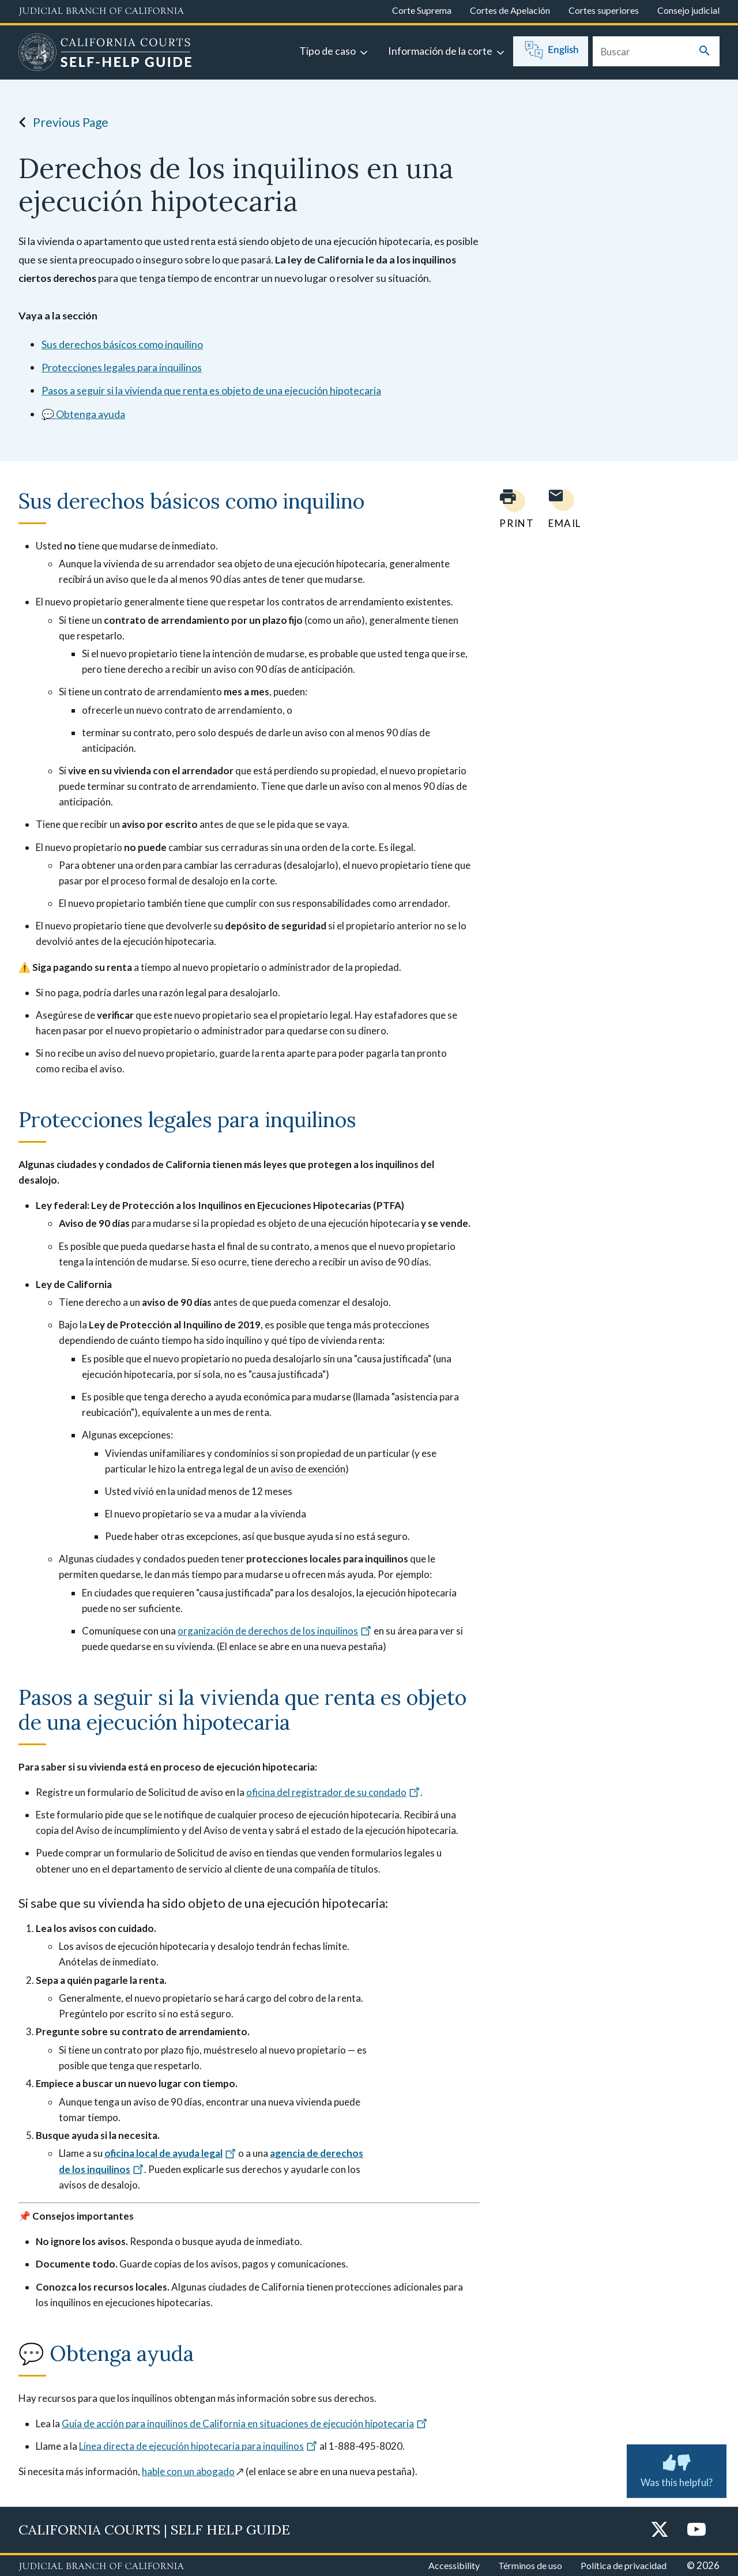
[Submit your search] (704, 51)
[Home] (105, 54)
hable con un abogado (188, 2471)
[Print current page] (510, 509)
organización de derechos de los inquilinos (275, 1631)
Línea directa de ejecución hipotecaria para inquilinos (198, 2446)
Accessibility (454, 2565)
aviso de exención (307, 1469)
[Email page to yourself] (562, 509)
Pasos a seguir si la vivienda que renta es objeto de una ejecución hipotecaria (211, 390)
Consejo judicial (688, 10)
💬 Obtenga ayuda (83, 414)
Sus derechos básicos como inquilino (122, 344)
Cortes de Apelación (510, 10)
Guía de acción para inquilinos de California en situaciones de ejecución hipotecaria (245, 2423)
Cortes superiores (603, 10)
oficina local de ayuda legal (170, 2153)
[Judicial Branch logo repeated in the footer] (101, 2567)
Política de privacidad (624, 2565)
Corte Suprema (421, 10)
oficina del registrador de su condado (333, 1792)
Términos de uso (530, 2565)
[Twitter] (659, 2530)
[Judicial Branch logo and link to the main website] (101, 11)
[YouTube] (696, 2530)
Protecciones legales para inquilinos (122, 367)
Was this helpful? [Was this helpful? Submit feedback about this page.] (677, 2468)
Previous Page (60, 122)
